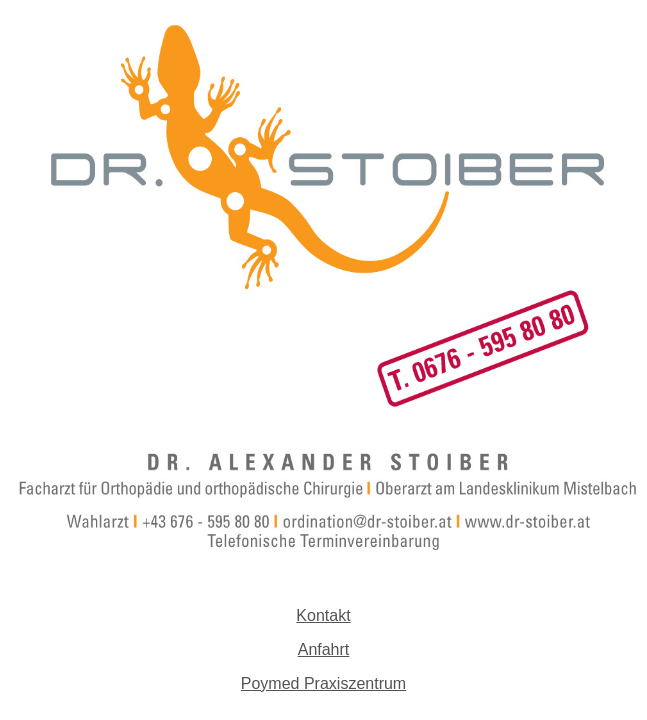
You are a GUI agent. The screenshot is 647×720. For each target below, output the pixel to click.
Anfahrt (324, 649)
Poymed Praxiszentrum (323, 683)
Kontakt (323, 615)
